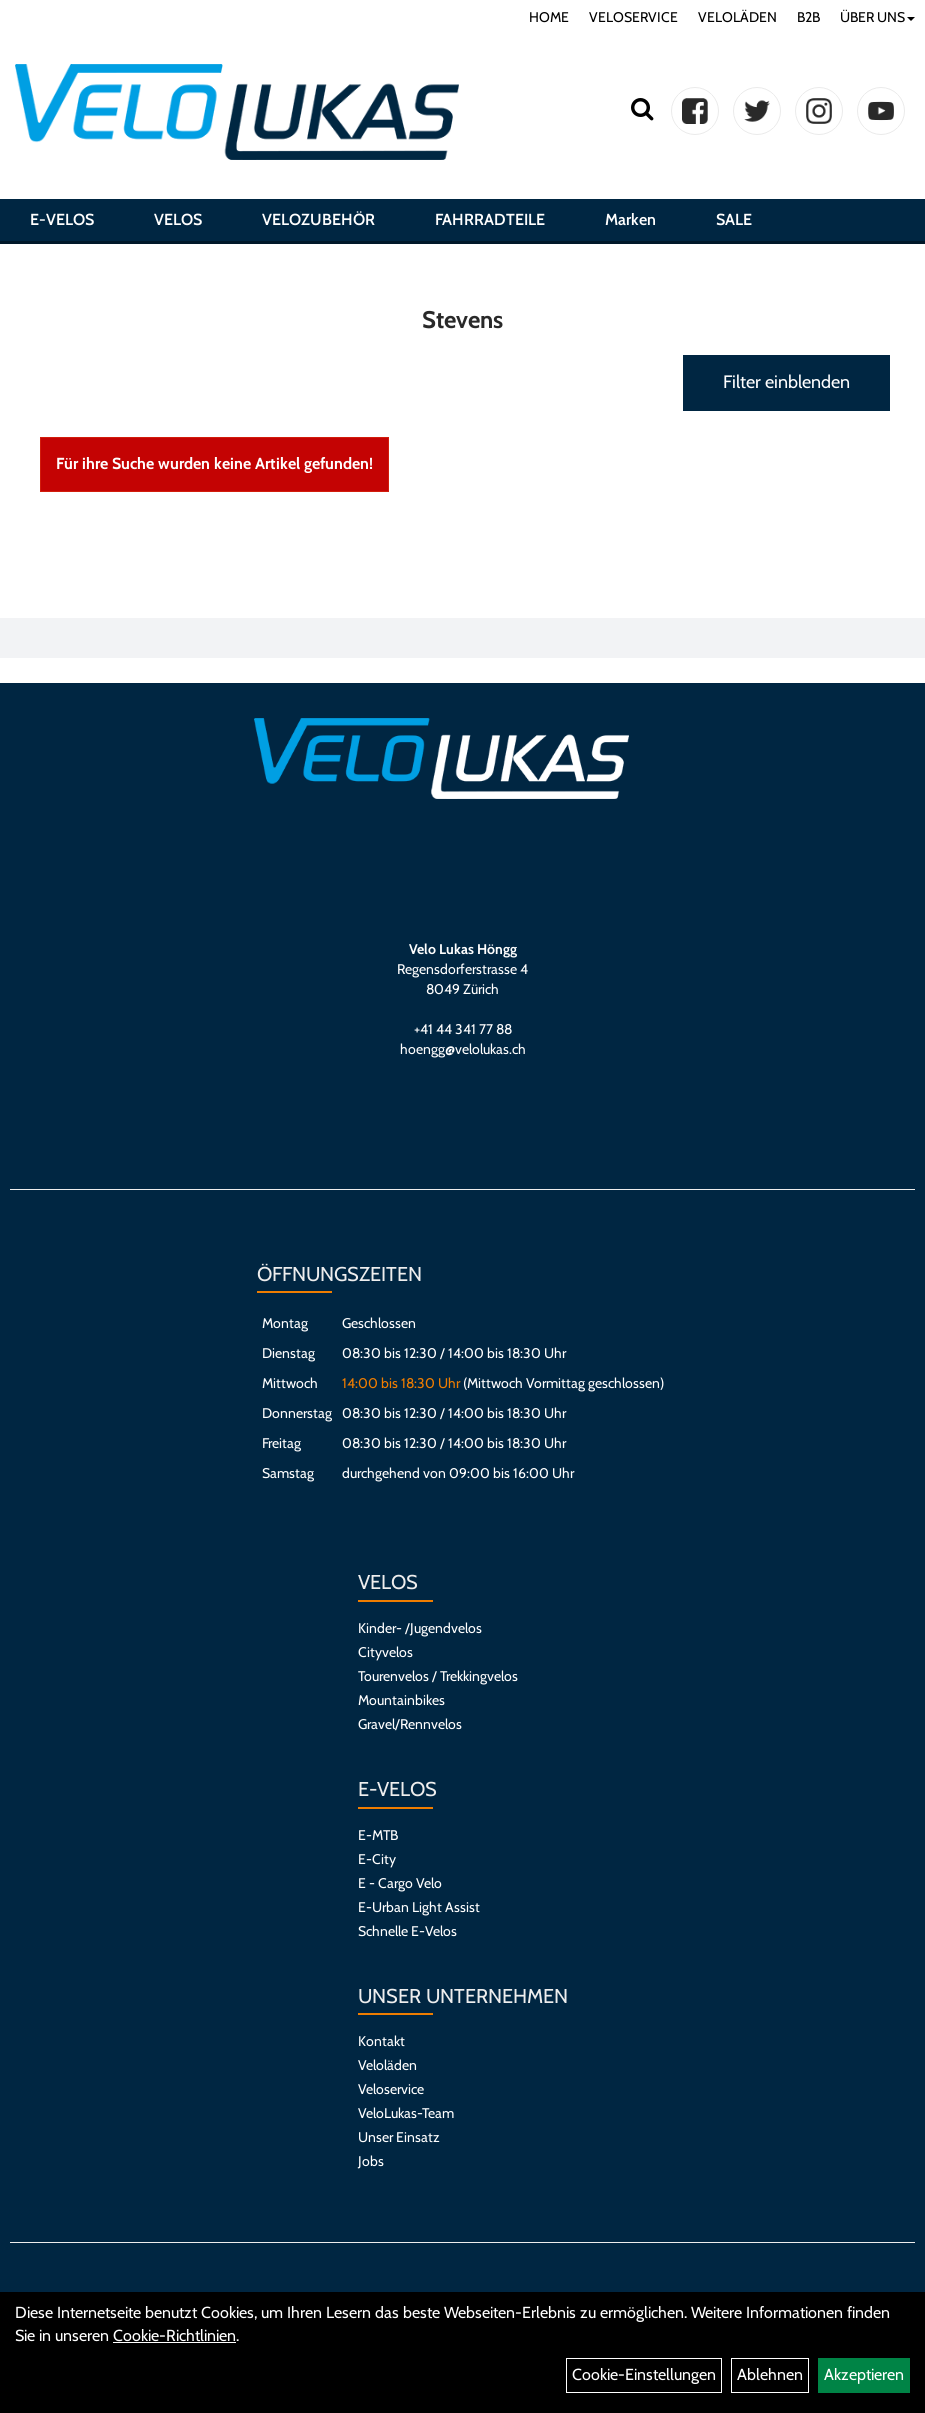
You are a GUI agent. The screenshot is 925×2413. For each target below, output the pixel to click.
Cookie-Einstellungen (644, 2374)
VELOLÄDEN (737, 17)
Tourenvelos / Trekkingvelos (438, 1676)
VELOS (178, 223)
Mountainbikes (401, 1700)
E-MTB (378, 1835)
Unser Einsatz (399, 2137)
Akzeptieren (864, 2374)
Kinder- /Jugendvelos (420, 1628)
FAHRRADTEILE (490, 223)
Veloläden (387, 2065)
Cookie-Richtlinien (174, 2335)
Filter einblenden (786, 382)
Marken (630, 223)
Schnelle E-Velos (407, 1931)
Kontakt (381, 2041)
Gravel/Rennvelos (410, 1724)
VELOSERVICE (633, 17)
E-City (377, 1859)
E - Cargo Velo (400, 1883)
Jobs (371, 2161)
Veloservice (391, 2089)
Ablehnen (770, 2374)
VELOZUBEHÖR (318, 223)
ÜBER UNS (877, 17)
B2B (808, 17)
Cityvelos (385, 1652)
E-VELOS (62, 223)
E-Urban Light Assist (419, 1907)
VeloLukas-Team (406, 2113)
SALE (734, 223)
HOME (549, 17)
